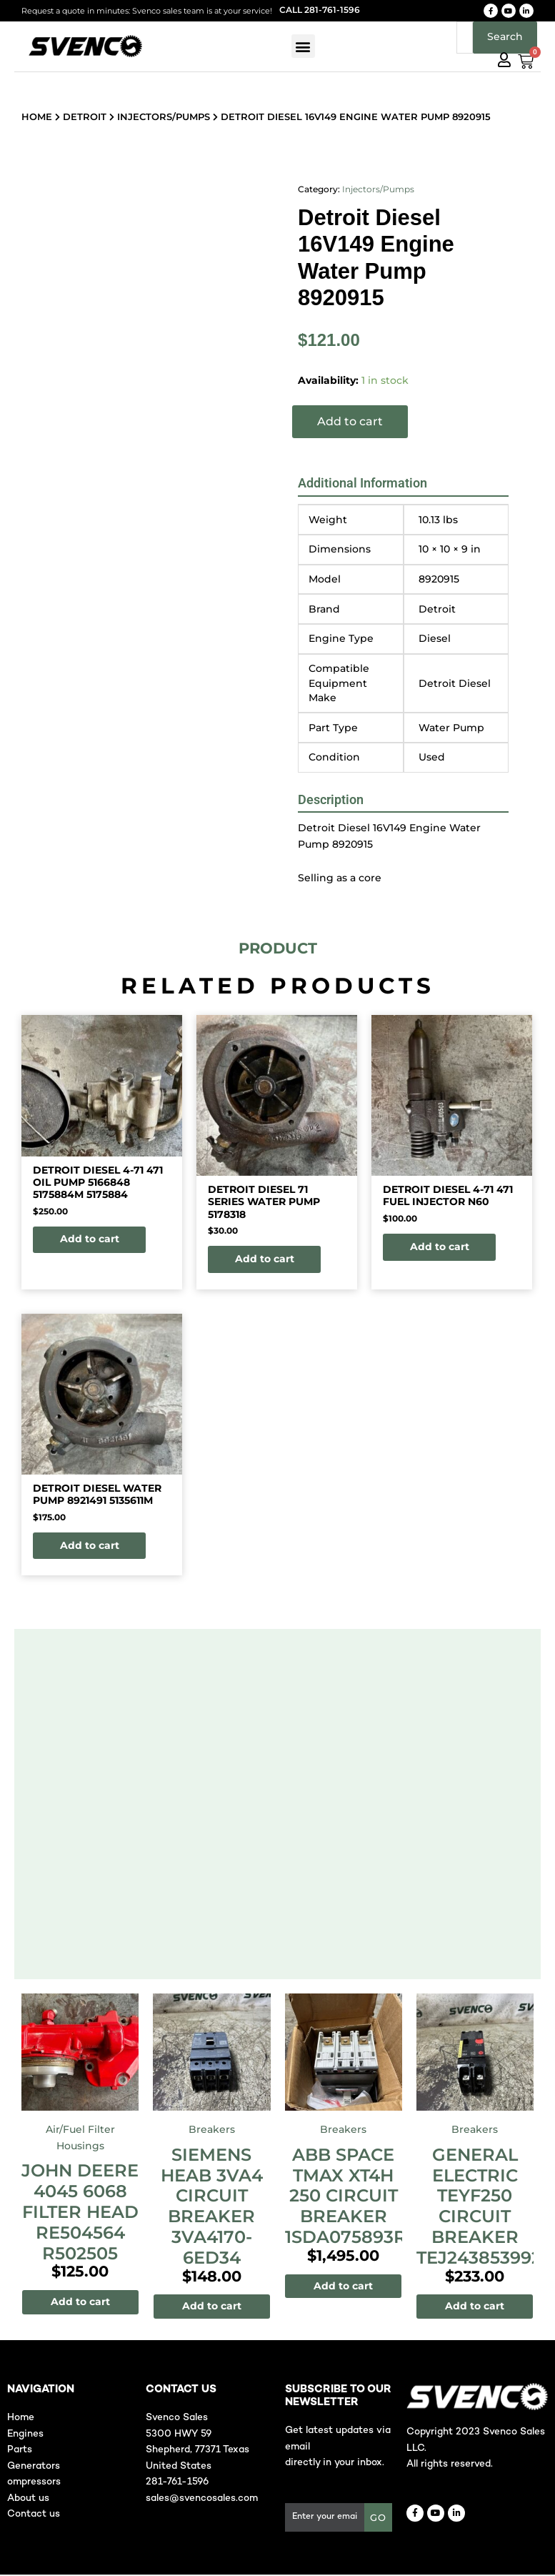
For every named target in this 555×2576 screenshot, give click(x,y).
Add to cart (350, 421)
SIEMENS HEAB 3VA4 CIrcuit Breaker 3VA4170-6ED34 (212, 2207)
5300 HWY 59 (178, 2435)
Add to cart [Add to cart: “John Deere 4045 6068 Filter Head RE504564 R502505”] (80, 2303)
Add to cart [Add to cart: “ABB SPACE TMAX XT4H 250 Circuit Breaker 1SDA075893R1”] (343, 2287)
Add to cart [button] (91, 1239)
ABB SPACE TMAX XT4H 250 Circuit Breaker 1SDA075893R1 (349, 2197)
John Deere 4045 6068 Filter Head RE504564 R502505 (80, 2212)
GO (378, 2519)
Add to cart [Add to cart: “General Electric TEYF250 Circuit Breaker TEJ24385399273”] (474, 2307)
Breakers (212, 2130)
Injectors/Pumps (163, 116)
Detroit (84, 116)
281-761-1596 (177, 2483)
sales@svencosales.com (202, 2500)
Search (505, 36)
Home (36, 116)
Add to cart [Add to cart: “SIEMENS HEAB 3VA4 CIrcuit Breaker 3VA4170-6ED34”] (211, 2307)
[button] (303, 46)
